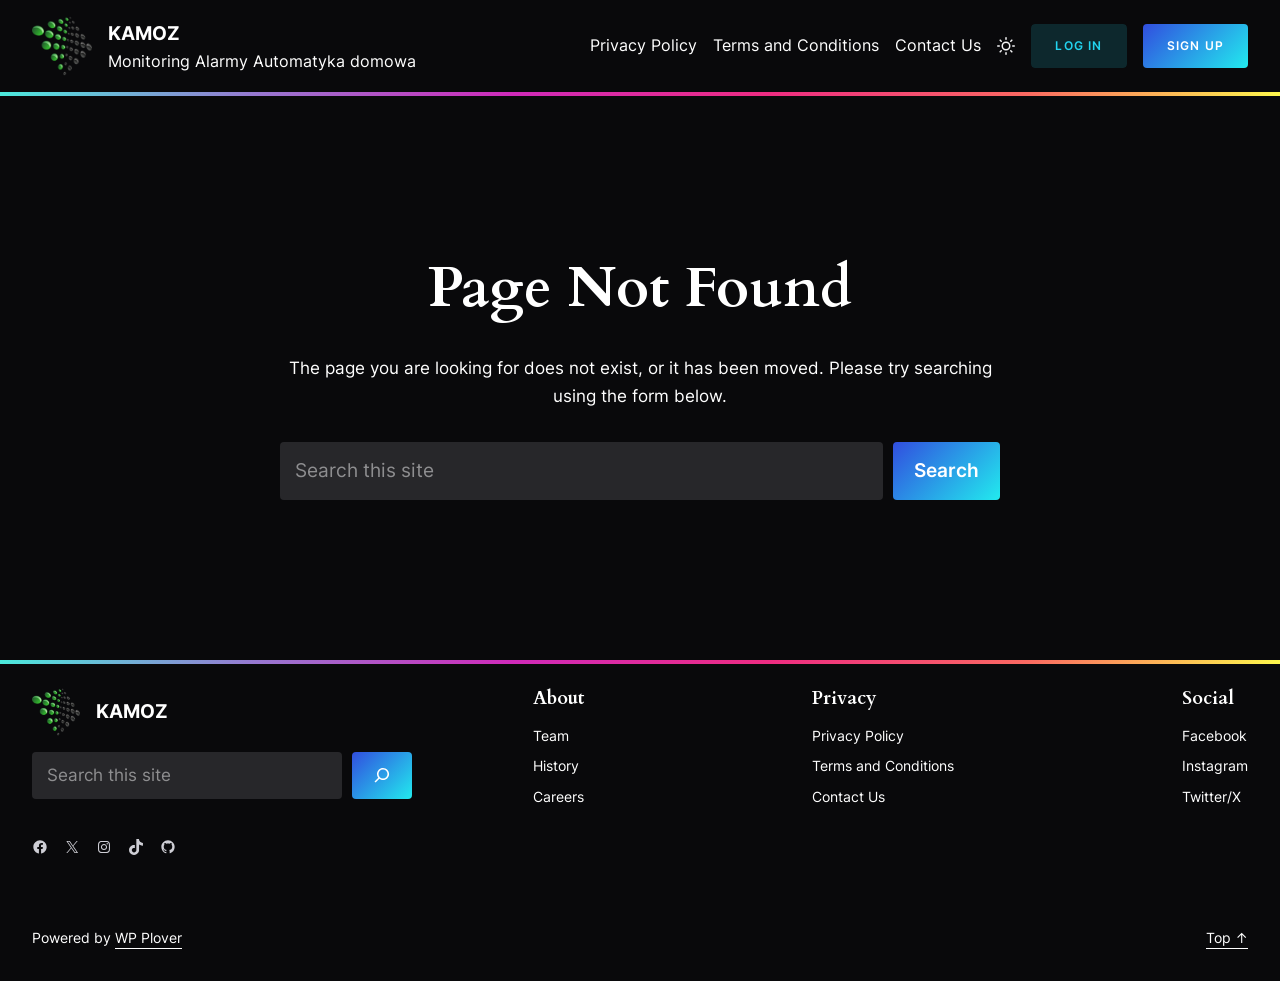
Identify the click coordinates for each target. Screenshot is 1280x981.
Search (946, 470)
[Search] (382, 775)
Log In (1078, 45)
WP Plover (148, 937)
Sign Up (1195, 45)
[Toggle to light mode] (1006, 46)
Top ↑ (1227, 937)
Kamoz (144, 33)
